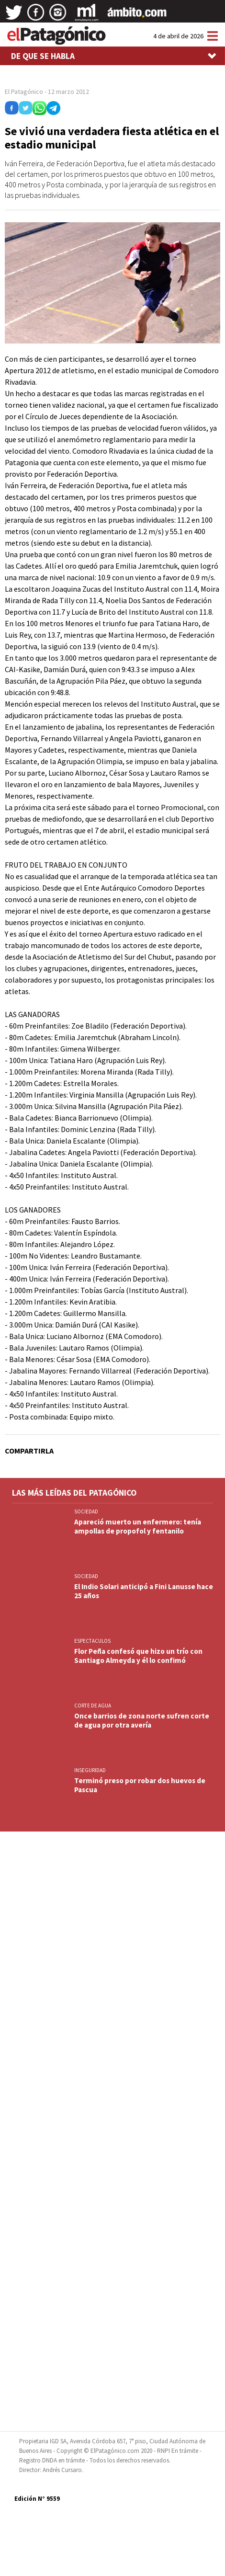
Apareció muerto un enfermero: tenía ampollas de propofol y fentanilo (137, 1526)
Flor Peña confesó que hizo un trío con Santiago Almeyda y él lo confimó (138, 1656)
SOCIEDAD (86, 1511)
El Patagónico (24, 91)
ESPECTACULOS (92, 1640)
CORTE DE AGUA (92, 1705)
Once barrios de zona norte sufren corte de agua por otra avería (141, 1720)
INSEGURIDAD (90, 1770)
